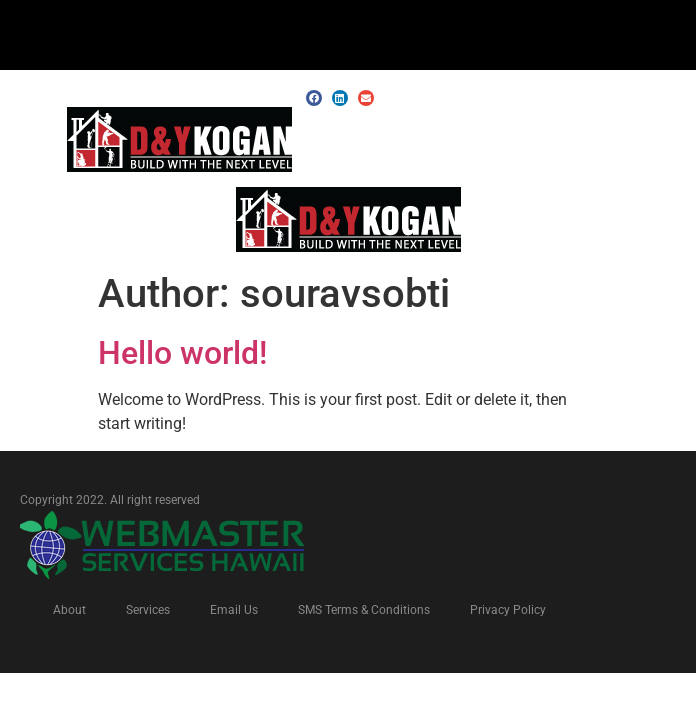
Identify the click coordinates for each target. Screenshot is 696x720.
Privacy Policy (508, 610)
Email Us (234, 610)
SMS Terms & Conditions (364, 610)
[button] (665, 141)
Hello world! (182, 353)
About (69, 610)
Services (148, 610)
